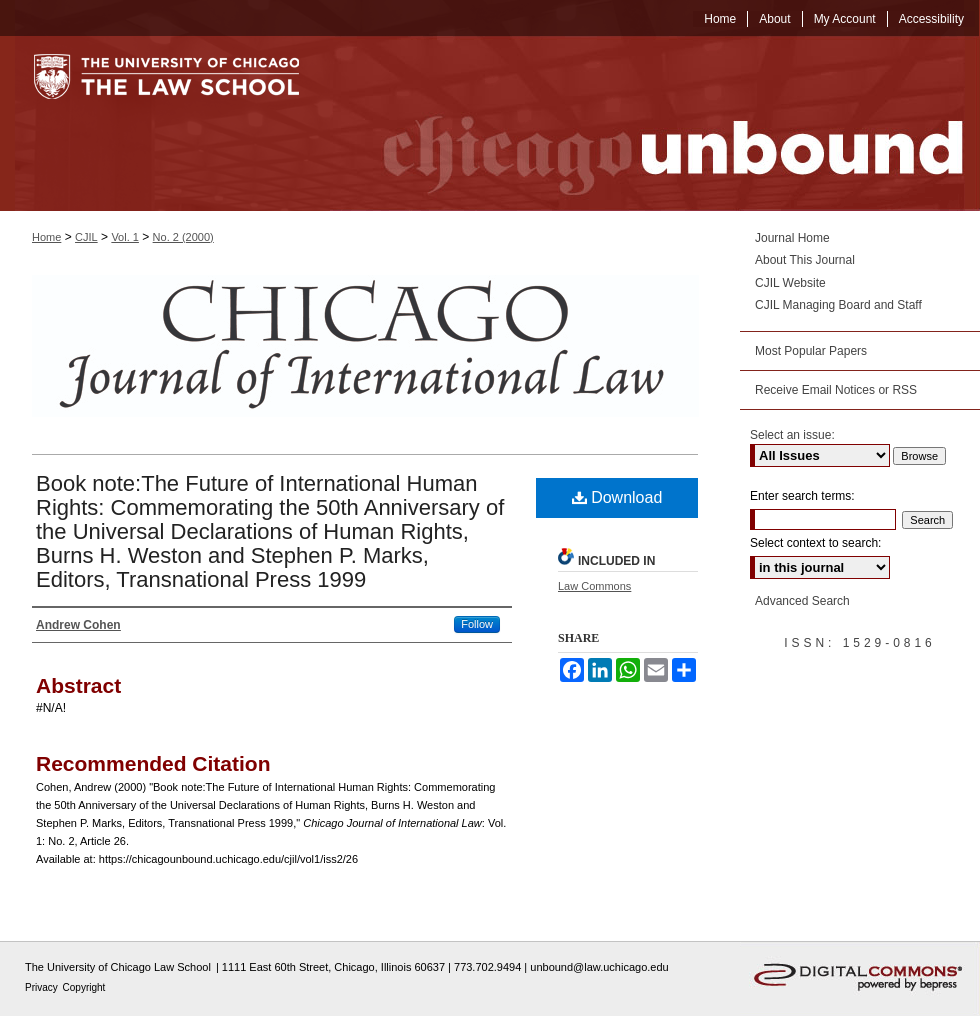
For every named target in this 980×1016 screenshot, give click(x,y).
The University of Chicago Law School (118, 967)
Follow (477, 624)
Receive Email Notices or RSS (836, 390)
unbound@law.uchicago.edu (599, 967)
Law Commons (594, 586)
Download (617, 497)
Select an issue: (792, 435)
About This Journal (805, 260)
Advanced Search (802, 601)
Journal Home (792, 238)
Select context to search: (815, 543)
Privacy (43, 987)
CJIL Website (790, 283)
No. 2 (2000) (183, 237)
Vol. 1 (125, 237)
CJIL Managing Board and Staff (838, 305)
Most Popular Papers (811, 351)
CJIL (86, 237)
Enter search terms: (802, 496)
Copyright (84, 987)
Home (46, 237)
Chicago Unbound (655, 123)
